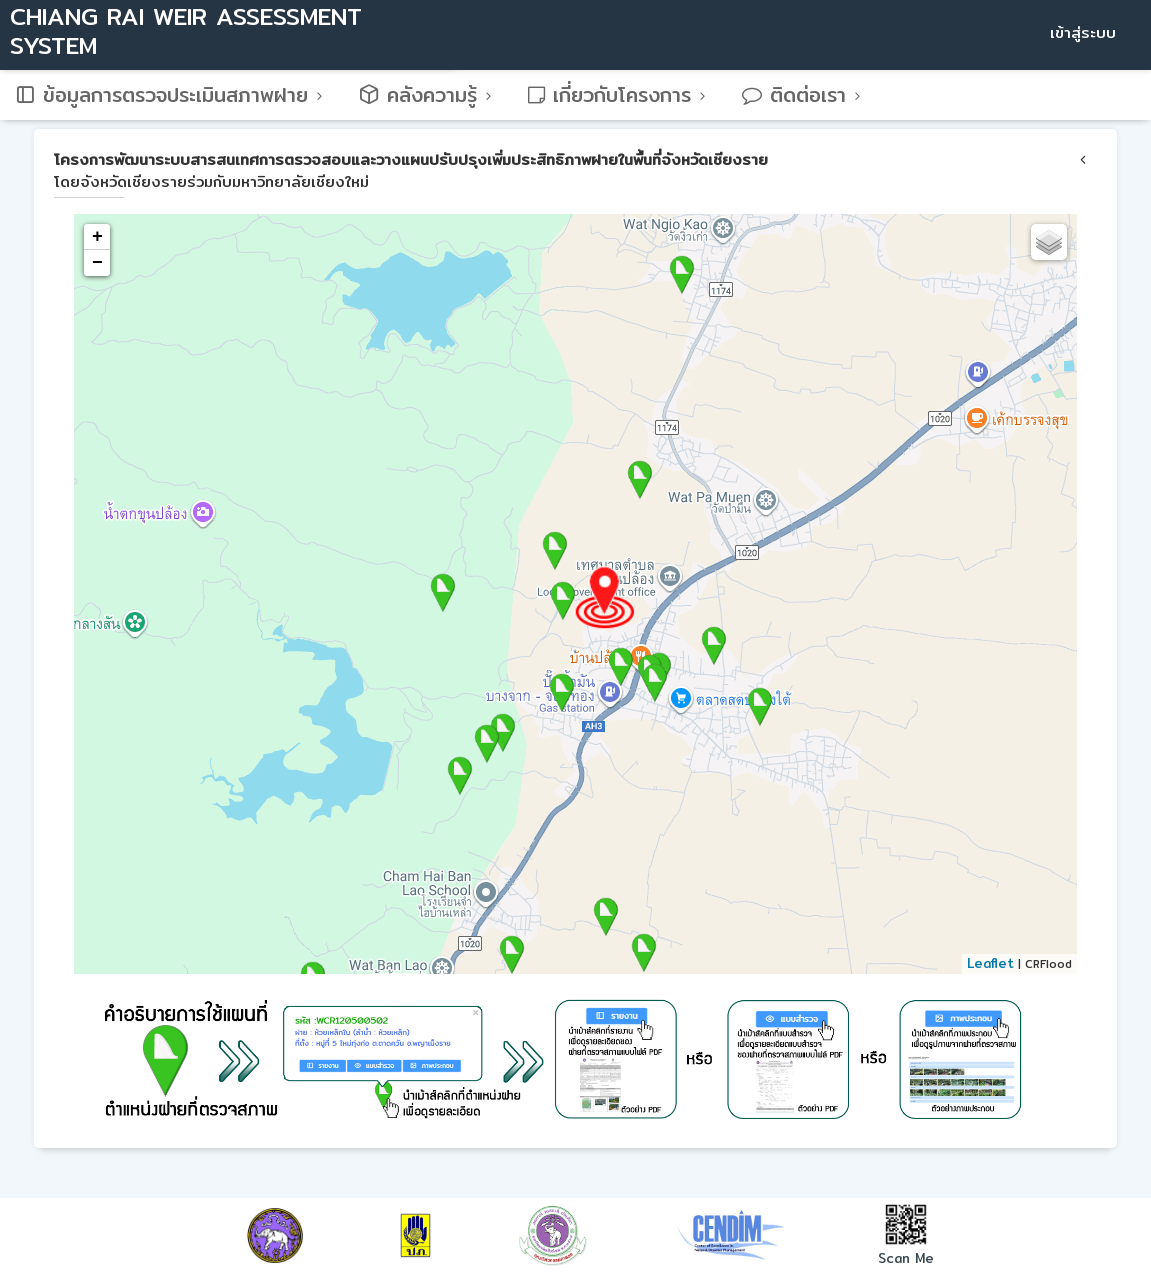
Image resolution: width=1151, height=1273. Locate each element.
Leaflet (990, 963)
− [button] (97, 263)
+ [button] (97, 237)
